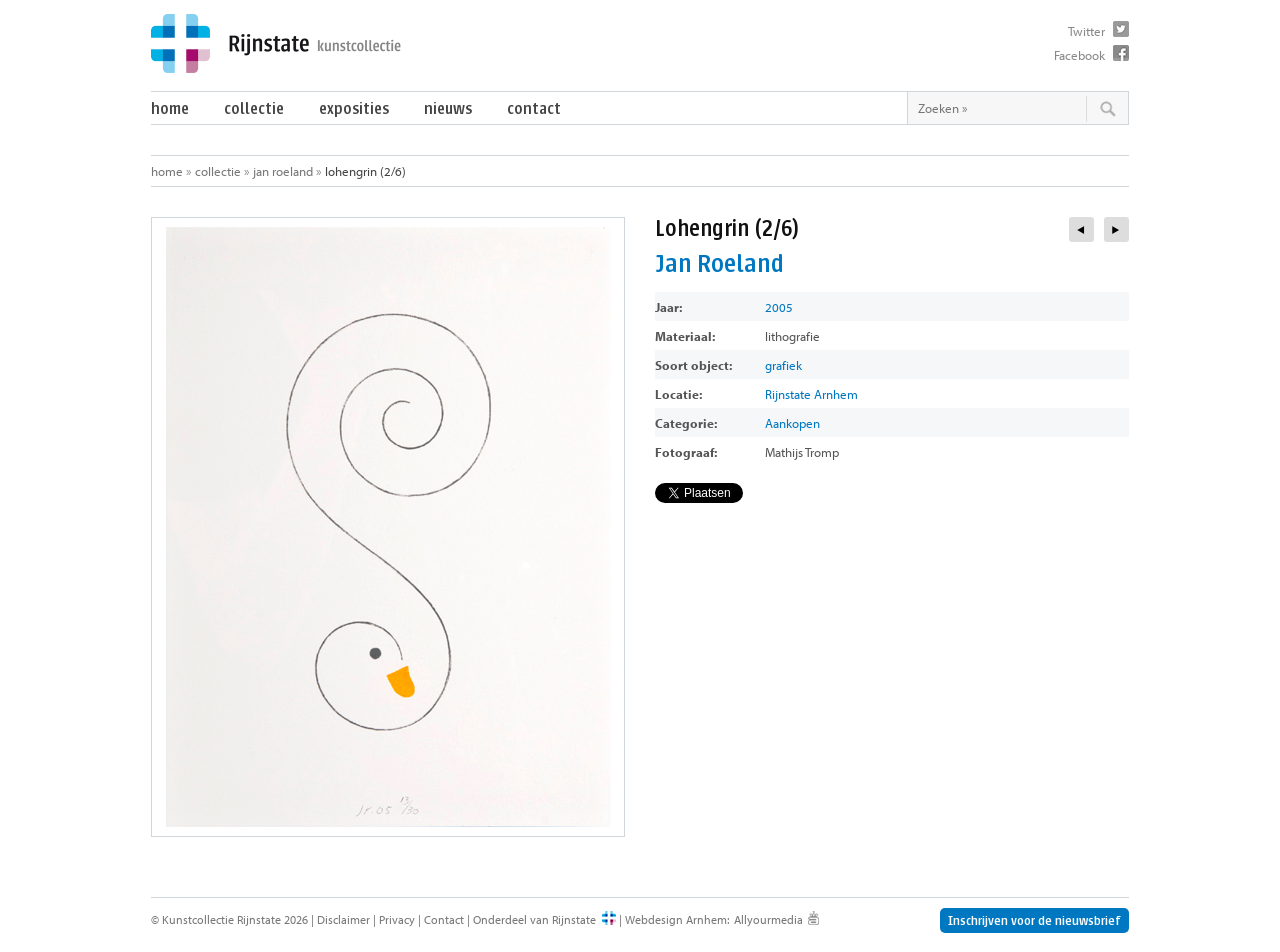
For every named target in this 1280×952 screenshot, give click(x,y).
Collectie (254, 108)
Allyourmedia (768, 919)
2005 (779, 307)
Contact (534, 108)
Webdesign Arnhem (676, 919)
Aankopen (792, 423)
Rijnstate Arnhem (811, 394)
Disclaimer (343, 919)
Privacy (397, 919)
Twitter (1086, 31)
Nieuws (448, 108)
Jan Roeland (283, 171)
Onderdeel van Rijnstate (534, 919)
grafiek (783, 365)
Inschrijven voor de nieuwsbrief (1034, 920)
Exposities (354, 108)
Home (170, 108)
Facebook (1079, 55)
